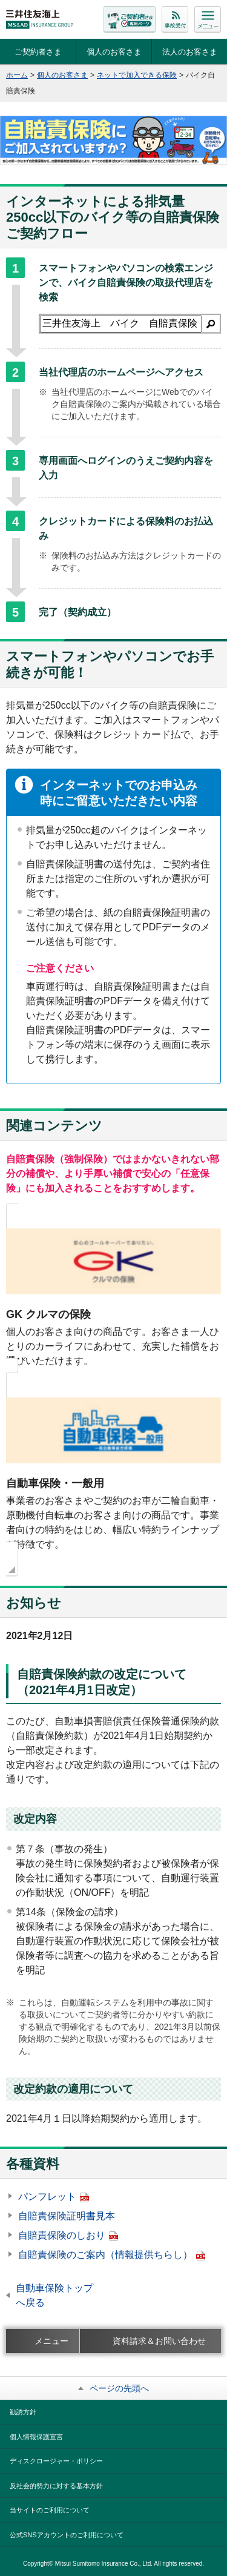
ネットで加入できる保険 (137, 75)
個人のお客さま (114, 51)
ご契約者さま (38, 51)
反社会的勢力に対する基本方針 (56, 2485)
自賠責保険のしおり (68, 2235)
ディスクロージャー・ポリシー (56, 2461)
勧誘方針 (23, 2411)
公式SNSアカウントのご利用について (66, 2534)
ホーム (17, 75)
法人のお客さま (189, 51)
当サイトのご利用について (50, 2510)
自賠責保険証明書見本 (66, 2216)
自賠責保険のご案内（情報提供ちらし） (111, 2255)
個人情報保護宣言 (36, 2436)
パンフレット (53, 2196)
